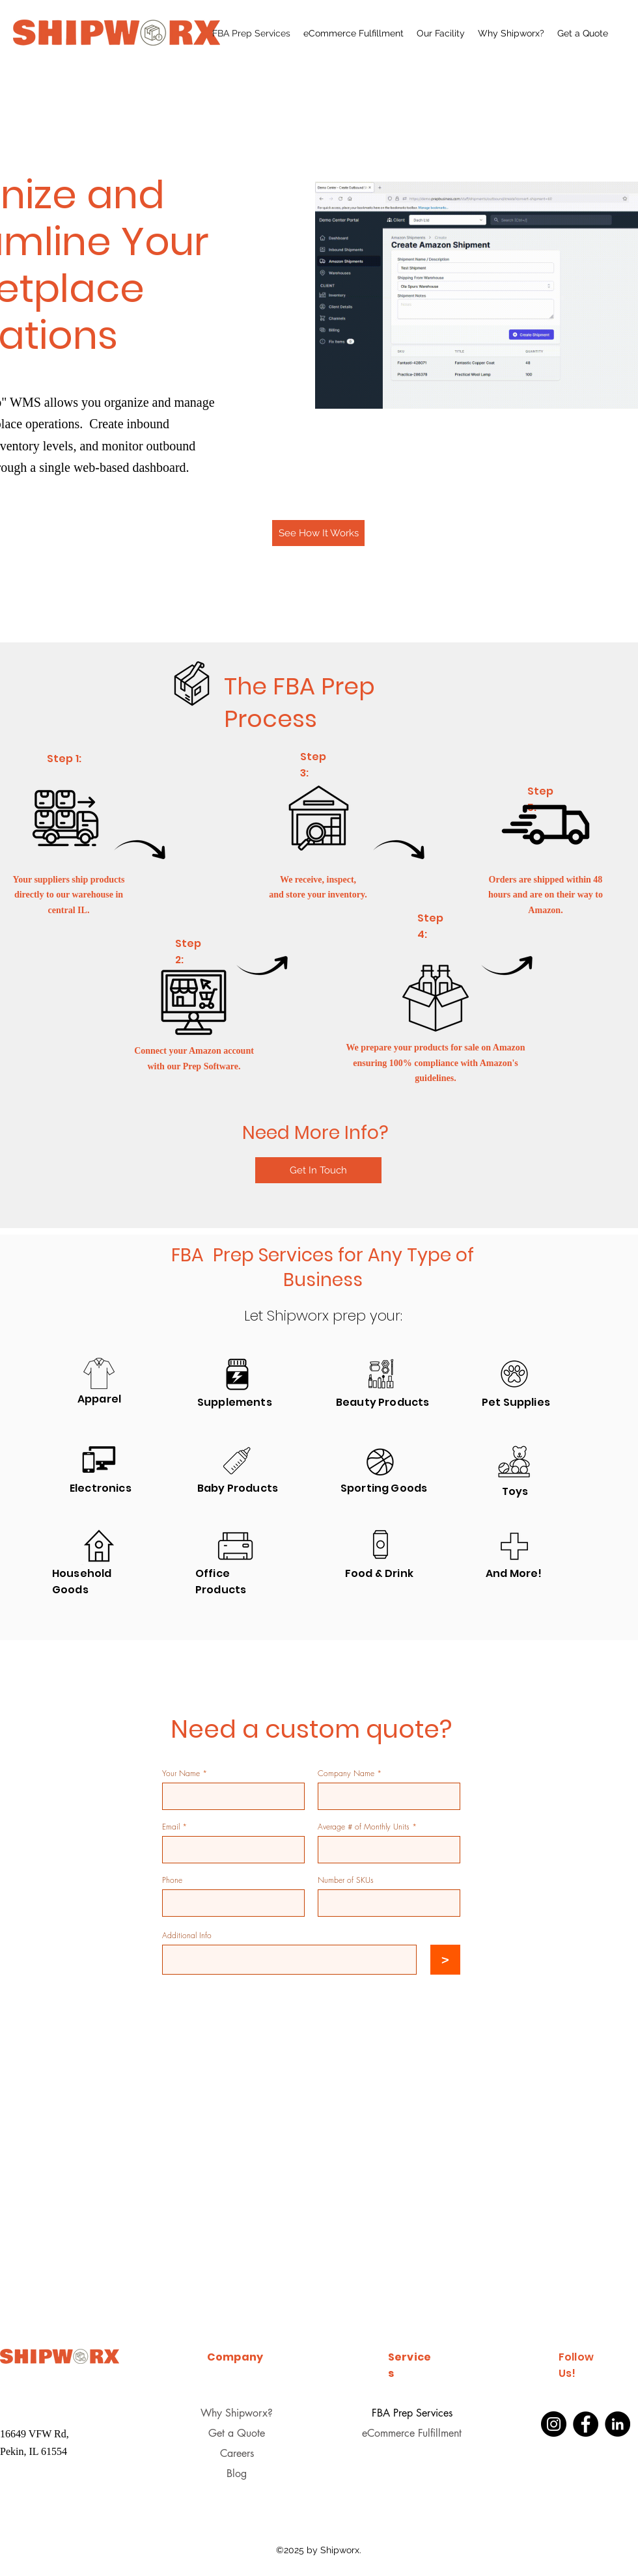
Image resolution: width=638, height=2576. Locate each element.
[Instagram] (553, 2424)
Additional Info (187, 1935)
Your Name (181, 1773)
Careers (237, 2453)
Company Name (346, 1773)
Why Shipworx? (237, 2413)
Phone (172, 1880)
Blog (237, 2473)
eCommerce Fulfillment (412, 2433)
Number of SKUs (346, 1880)
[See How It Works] (318, 533)
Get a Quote (236, 2433)
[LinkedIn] (617, 2424)
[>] (445, 1960)
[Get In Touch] (318, 1170)
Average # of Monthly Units (363, 1827)
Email (171, 1827)
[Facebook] (585, 2424)
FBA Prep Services (412, 2413)
